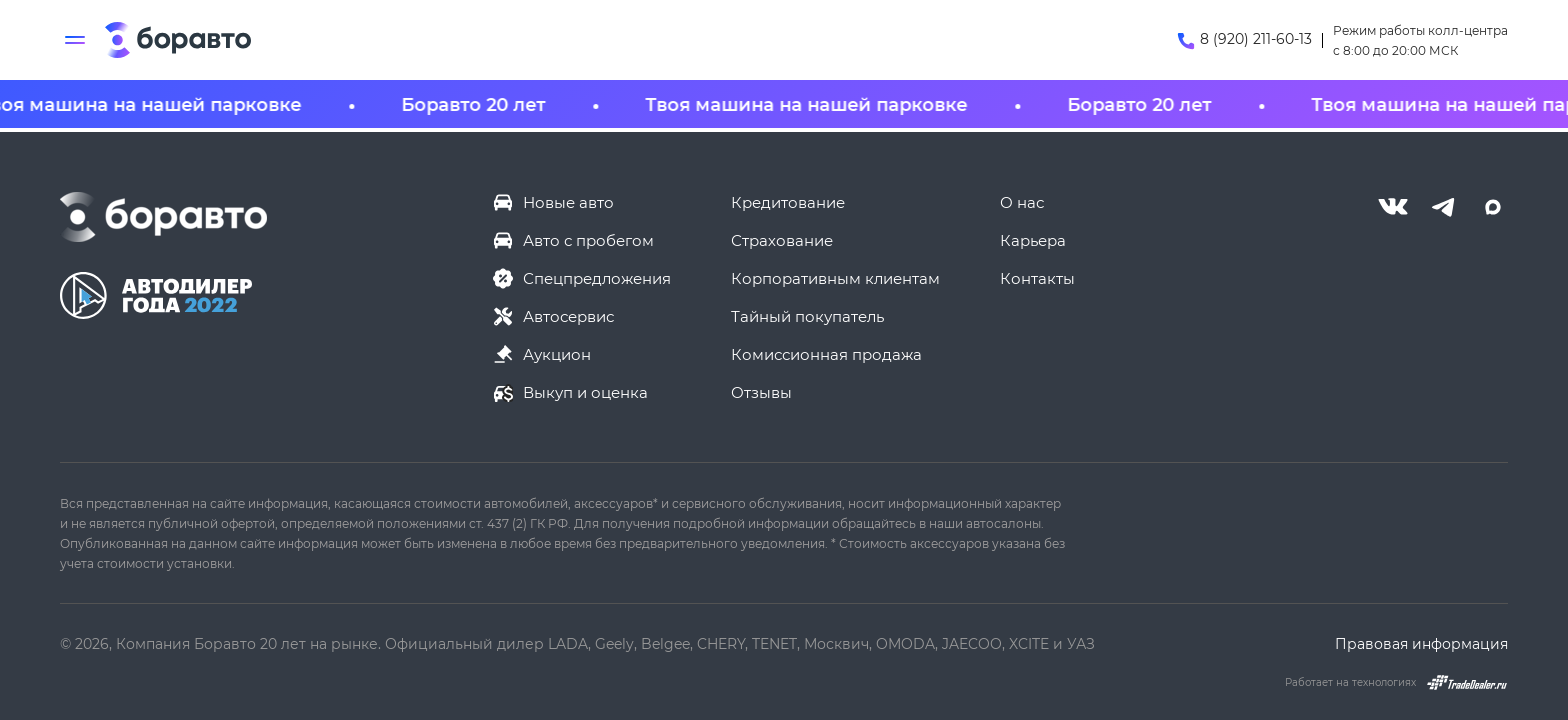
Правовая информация (1421, 643)
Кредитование (788, 202)
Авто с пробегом (588, 240)
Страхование (782, 240)
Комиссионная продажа (826, 354)
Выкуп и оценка (585, 392)
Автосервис (568, 316)
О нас (1022, 202)
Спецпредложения (597, 278)
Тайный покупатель (807, 316)
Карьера (1033, 240)
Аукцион (557, 354)
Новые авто (568, 202)
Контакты (1037, 278)
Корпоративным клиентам (835, 278)
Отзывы (761, 392)
